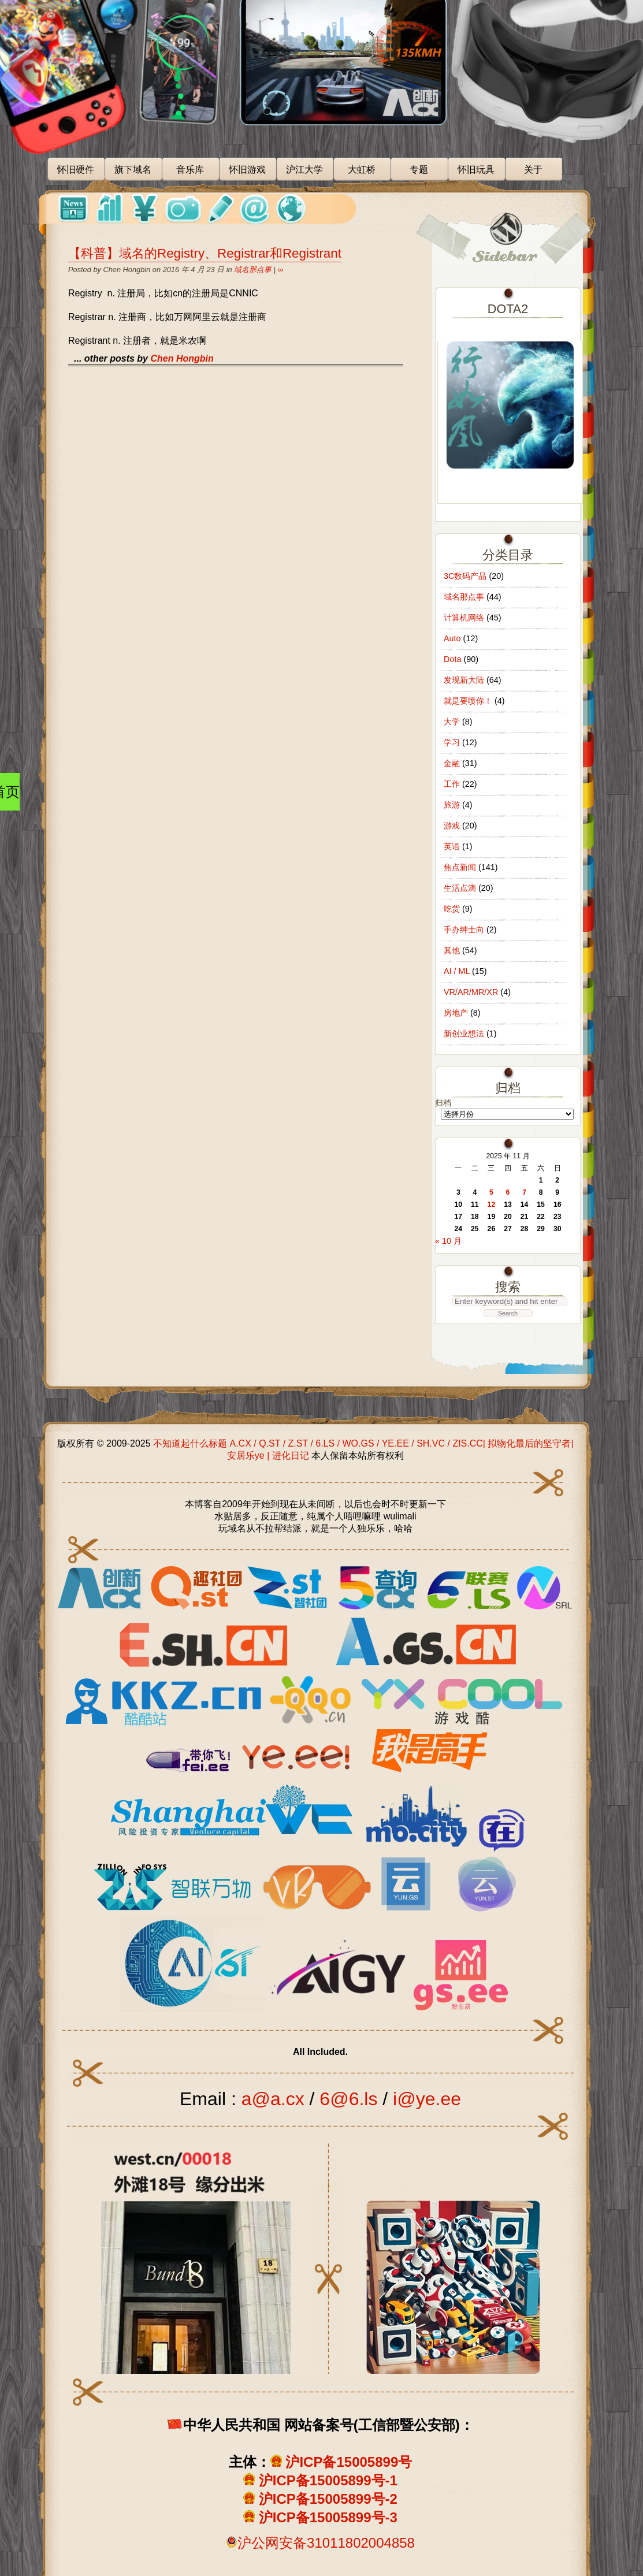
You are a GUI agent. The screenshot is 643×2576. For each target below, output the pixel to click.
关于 (533, 169)
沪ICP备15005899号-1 (328, 2480)
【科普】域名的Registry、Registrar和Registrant (204, 253)
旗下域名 (132, 169)
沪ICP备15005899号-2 (328, 2499)
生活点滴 (460, 888)
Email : (210, 2098)
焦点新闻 (460, 867)
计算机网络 (464, 617)
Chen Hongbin (181, 358)
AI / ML (457, 971)
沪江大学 (304, 169)
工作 (452, 784)
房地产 (456, 1012)
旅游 (452, 804)
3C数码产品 (465, 576)
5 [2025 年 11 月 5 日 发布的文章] (491, 1192)
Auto (452, 638)
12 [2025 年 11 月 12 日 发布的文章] (492, 1204)
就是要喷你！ (468, 700)
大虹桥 (362, 169)
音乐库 (190, 169)
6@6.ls (348, 2098)
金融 (452, 763)
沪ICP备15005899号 (348, 2462)
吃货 (452, 908)
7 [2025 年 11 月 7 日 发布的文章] (524, 1192)
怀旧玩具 (476, 169)
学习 (452, 742)
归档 (443, 1102)
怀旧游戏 (247, 169)
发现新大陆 (464, 680)
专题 (419, 169)
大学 (452, 721)
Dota (452, 659)
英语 (452, 846)
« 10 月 (448, 1241)
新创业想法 (464, 1033)
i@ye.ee (427, 2098)
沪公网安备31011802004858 (326, 2543)
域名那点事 (253, 269)
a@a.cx (272, 2098)
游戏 (452, 825)
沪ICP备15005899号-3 (328, 2517)
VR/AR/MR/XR (471, 992)
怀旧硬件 (75, 169)
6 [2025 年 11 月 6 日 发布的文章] (508, 1192)
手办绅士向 (464, 929)
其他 (452, 950)
